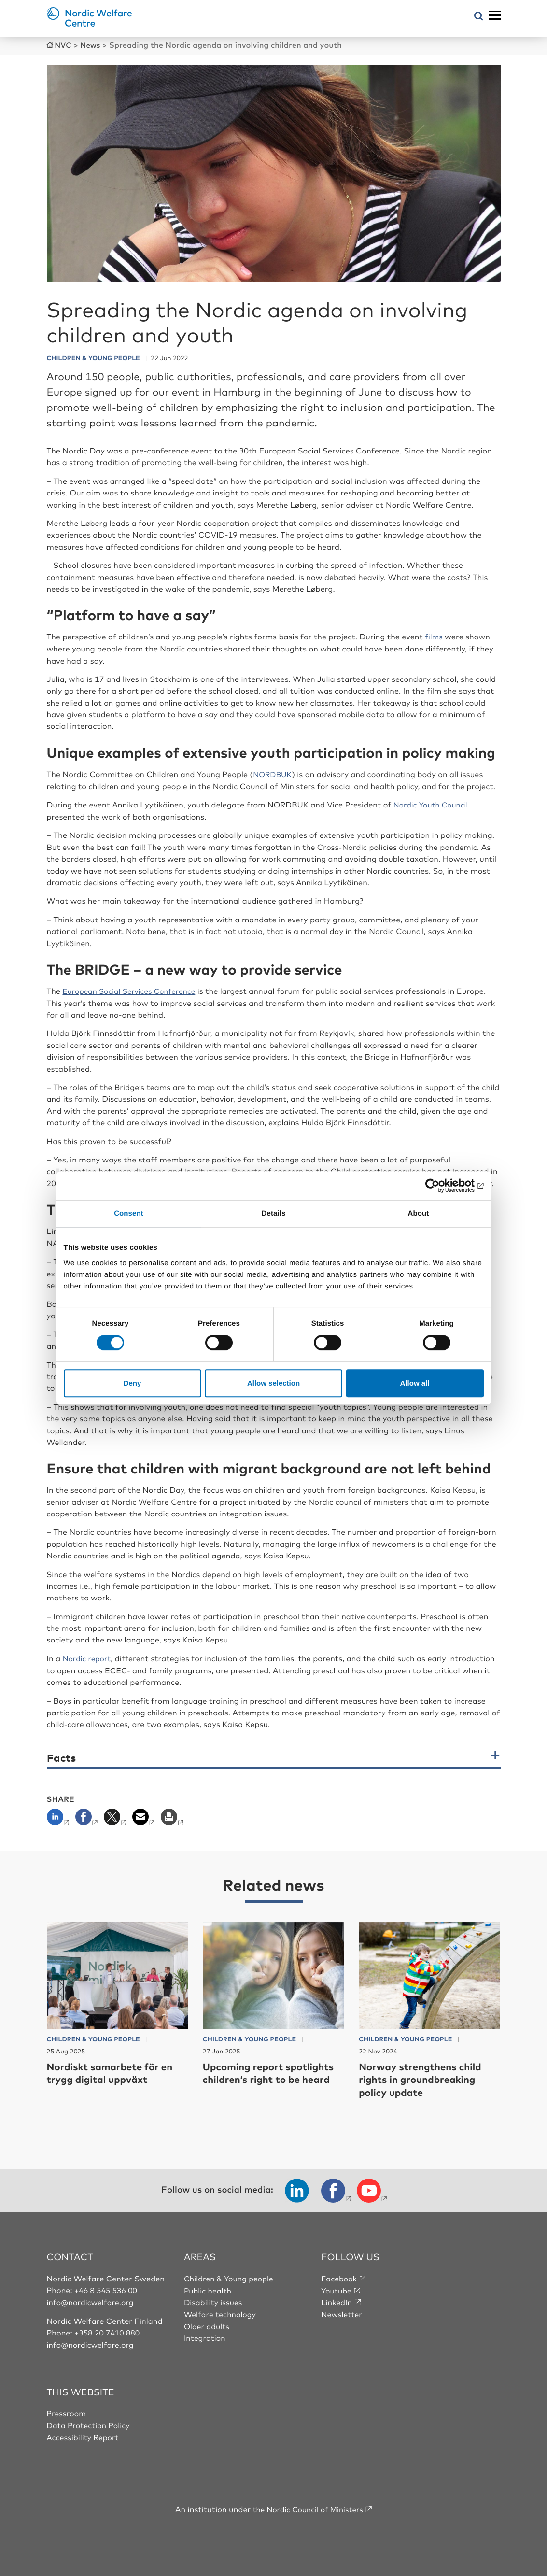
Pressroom (67, 2410)
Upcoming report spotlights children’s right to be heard (269, 2076)
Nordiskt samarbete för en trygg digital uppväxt (115, 2070)
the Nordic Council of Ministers (308, 2505)
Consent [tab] (128, 1213)
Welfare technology (221, 2311)
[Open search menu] (479, 16)
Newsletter (342, 2311)
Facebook (339, 2275)
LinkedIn (337, 2298)
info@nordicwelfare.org (92, 2298)
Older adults (207, 2322)
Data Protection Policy (89, 2421)
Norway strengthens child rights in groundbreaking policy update (425, 2076)
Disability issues (214, 2298)
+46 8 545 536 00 (106, 2287)
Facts (61, 1754)
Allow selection (273, 1383)
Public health (208, 2287)
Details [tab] (274, 1213)
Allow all (415, 1383)
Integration (205, 2334)
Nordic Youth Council (433, 803)
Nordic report (88, 1655)
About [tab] (418, 1213)
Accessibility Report (84, 2433)
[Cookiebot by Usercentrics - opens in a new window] (441, 1185)
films (434, 635)
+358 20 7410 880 (107, 2329)
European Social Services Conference (132, 989)
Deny (132, 1383)
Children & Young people (230, 2275)
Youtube (336, 2287)
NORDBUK (273, 772)
